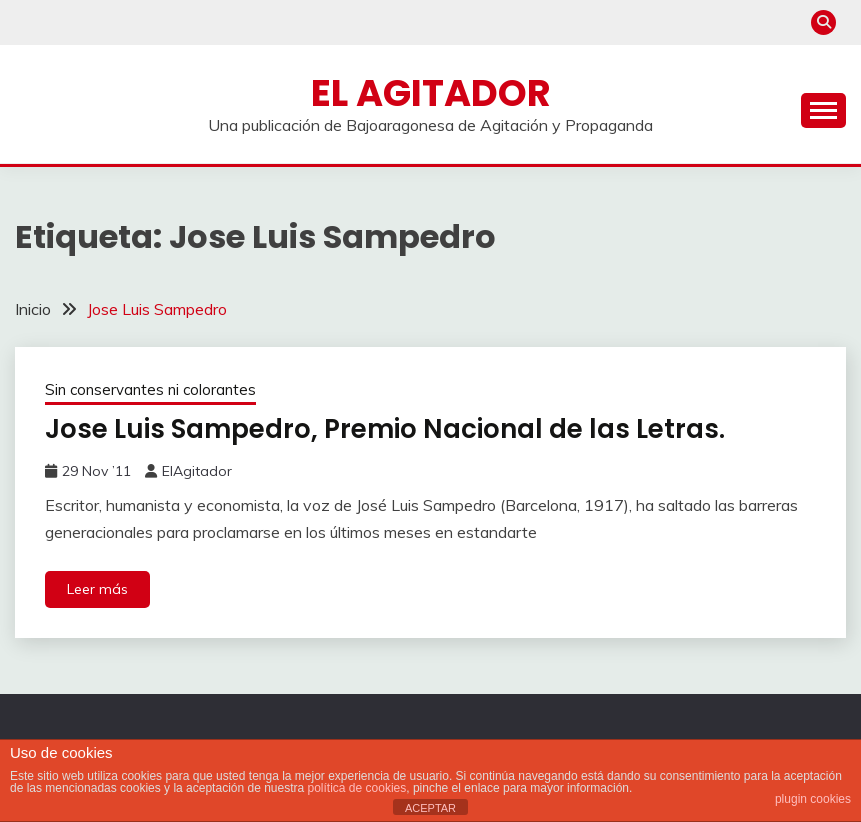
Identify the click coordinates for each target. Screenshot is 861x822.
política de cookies (357, 788)
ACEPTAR (430, 808)
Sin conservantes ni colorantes (150, 389)
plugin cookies (813, 799)
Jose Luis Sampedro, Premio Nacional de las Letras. (385, 429)
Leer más (97, 589)
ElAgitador (197, 471)
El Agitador (431, 93)
